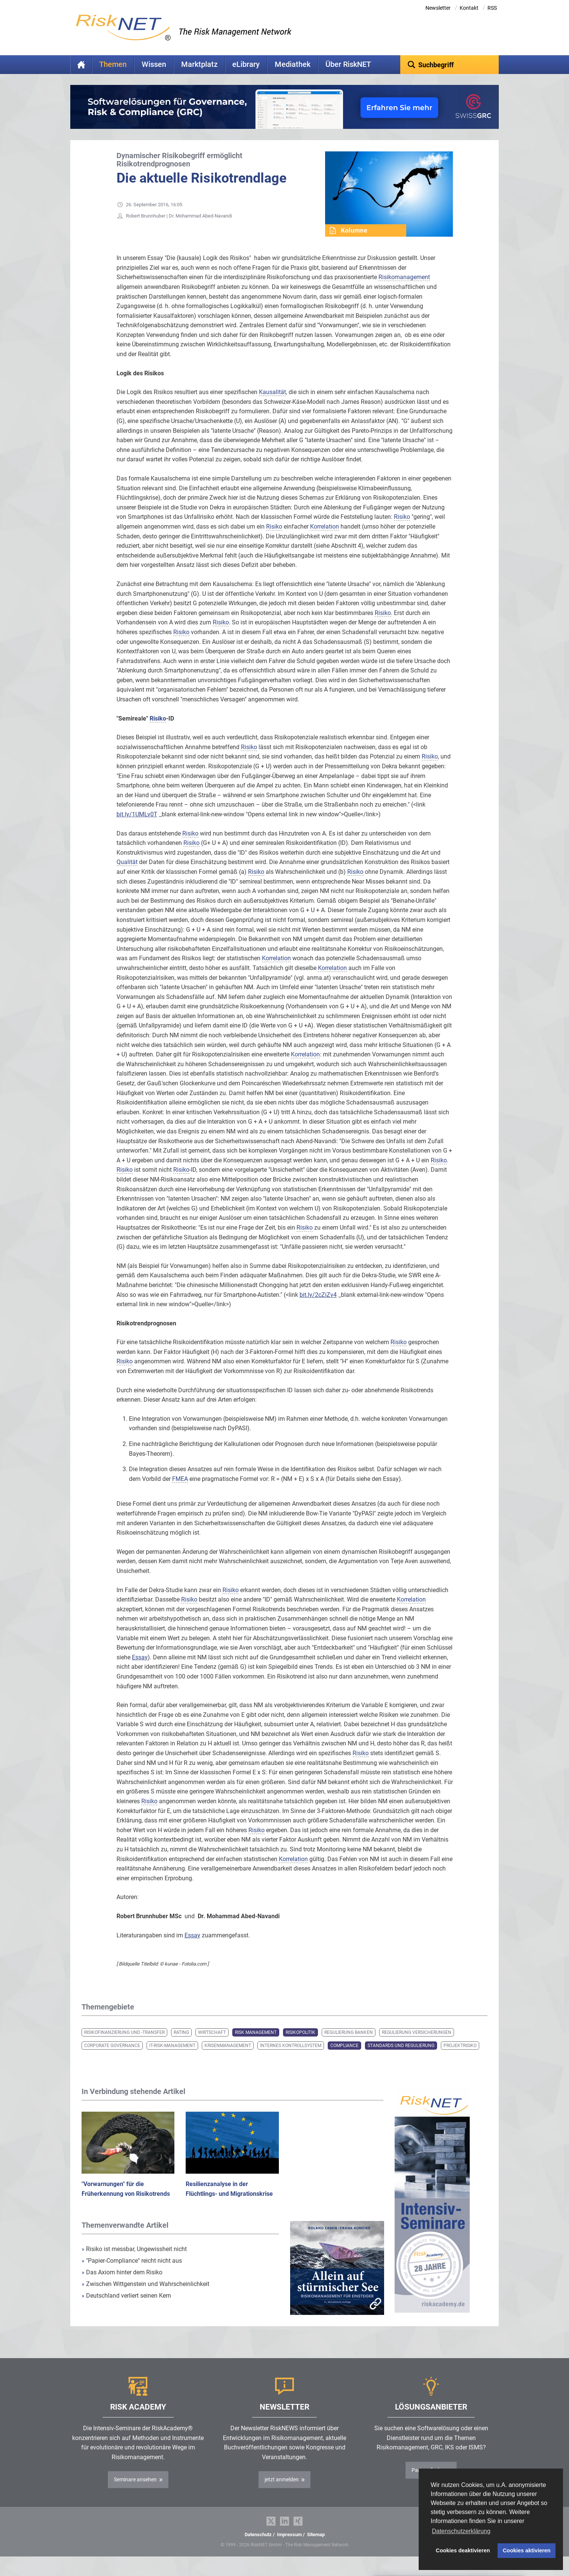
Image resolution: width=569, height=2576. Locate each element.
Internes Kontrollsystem (290, 2057)
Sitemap (316, 2546)
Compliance (344, 2057)
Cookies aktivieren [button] (527, 2550)
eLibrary (246, 64)
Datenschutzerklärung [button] (461, 2531)
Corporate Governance (112, 2057)
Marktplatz (199, 64)
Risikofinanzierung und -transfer (124, 2044)
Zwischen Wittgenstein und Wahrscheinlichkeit (145, 2295)
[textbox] (449, 64)
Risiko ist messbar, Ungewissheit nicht (134, 2260)
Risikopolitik (300, 2044)
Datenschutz (258, 2546)
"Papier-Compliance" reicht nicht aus (132, 2272)
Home (81, 64)
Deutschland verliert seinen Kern (126, 2307)
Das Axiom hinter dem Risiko (122, 2283)
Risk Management (256, 2044)
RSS (492, 8)
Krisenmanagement (227, 2057)
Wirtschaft (212, 2044)
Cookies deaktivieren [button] (463, 2550)
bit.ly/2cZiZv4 (318, 1306)
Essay (140, 1669)
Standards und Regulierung (401, 2057)
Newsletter (438, 8)
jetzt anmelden (282, 2491)
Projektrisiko (460, 2057)
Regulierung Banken (348, 2044)
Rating (181, 2044)
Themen (113, 64)
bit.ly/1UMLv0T (137, 825)
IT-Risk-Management (172, 2057)
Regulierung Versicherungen (416, 2044)
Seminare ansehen (135, 2491)
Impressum (289, 2546)
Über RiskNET (348, 64)
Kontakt (469, 8)
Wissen (154, 64)
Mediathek (292, 64)
